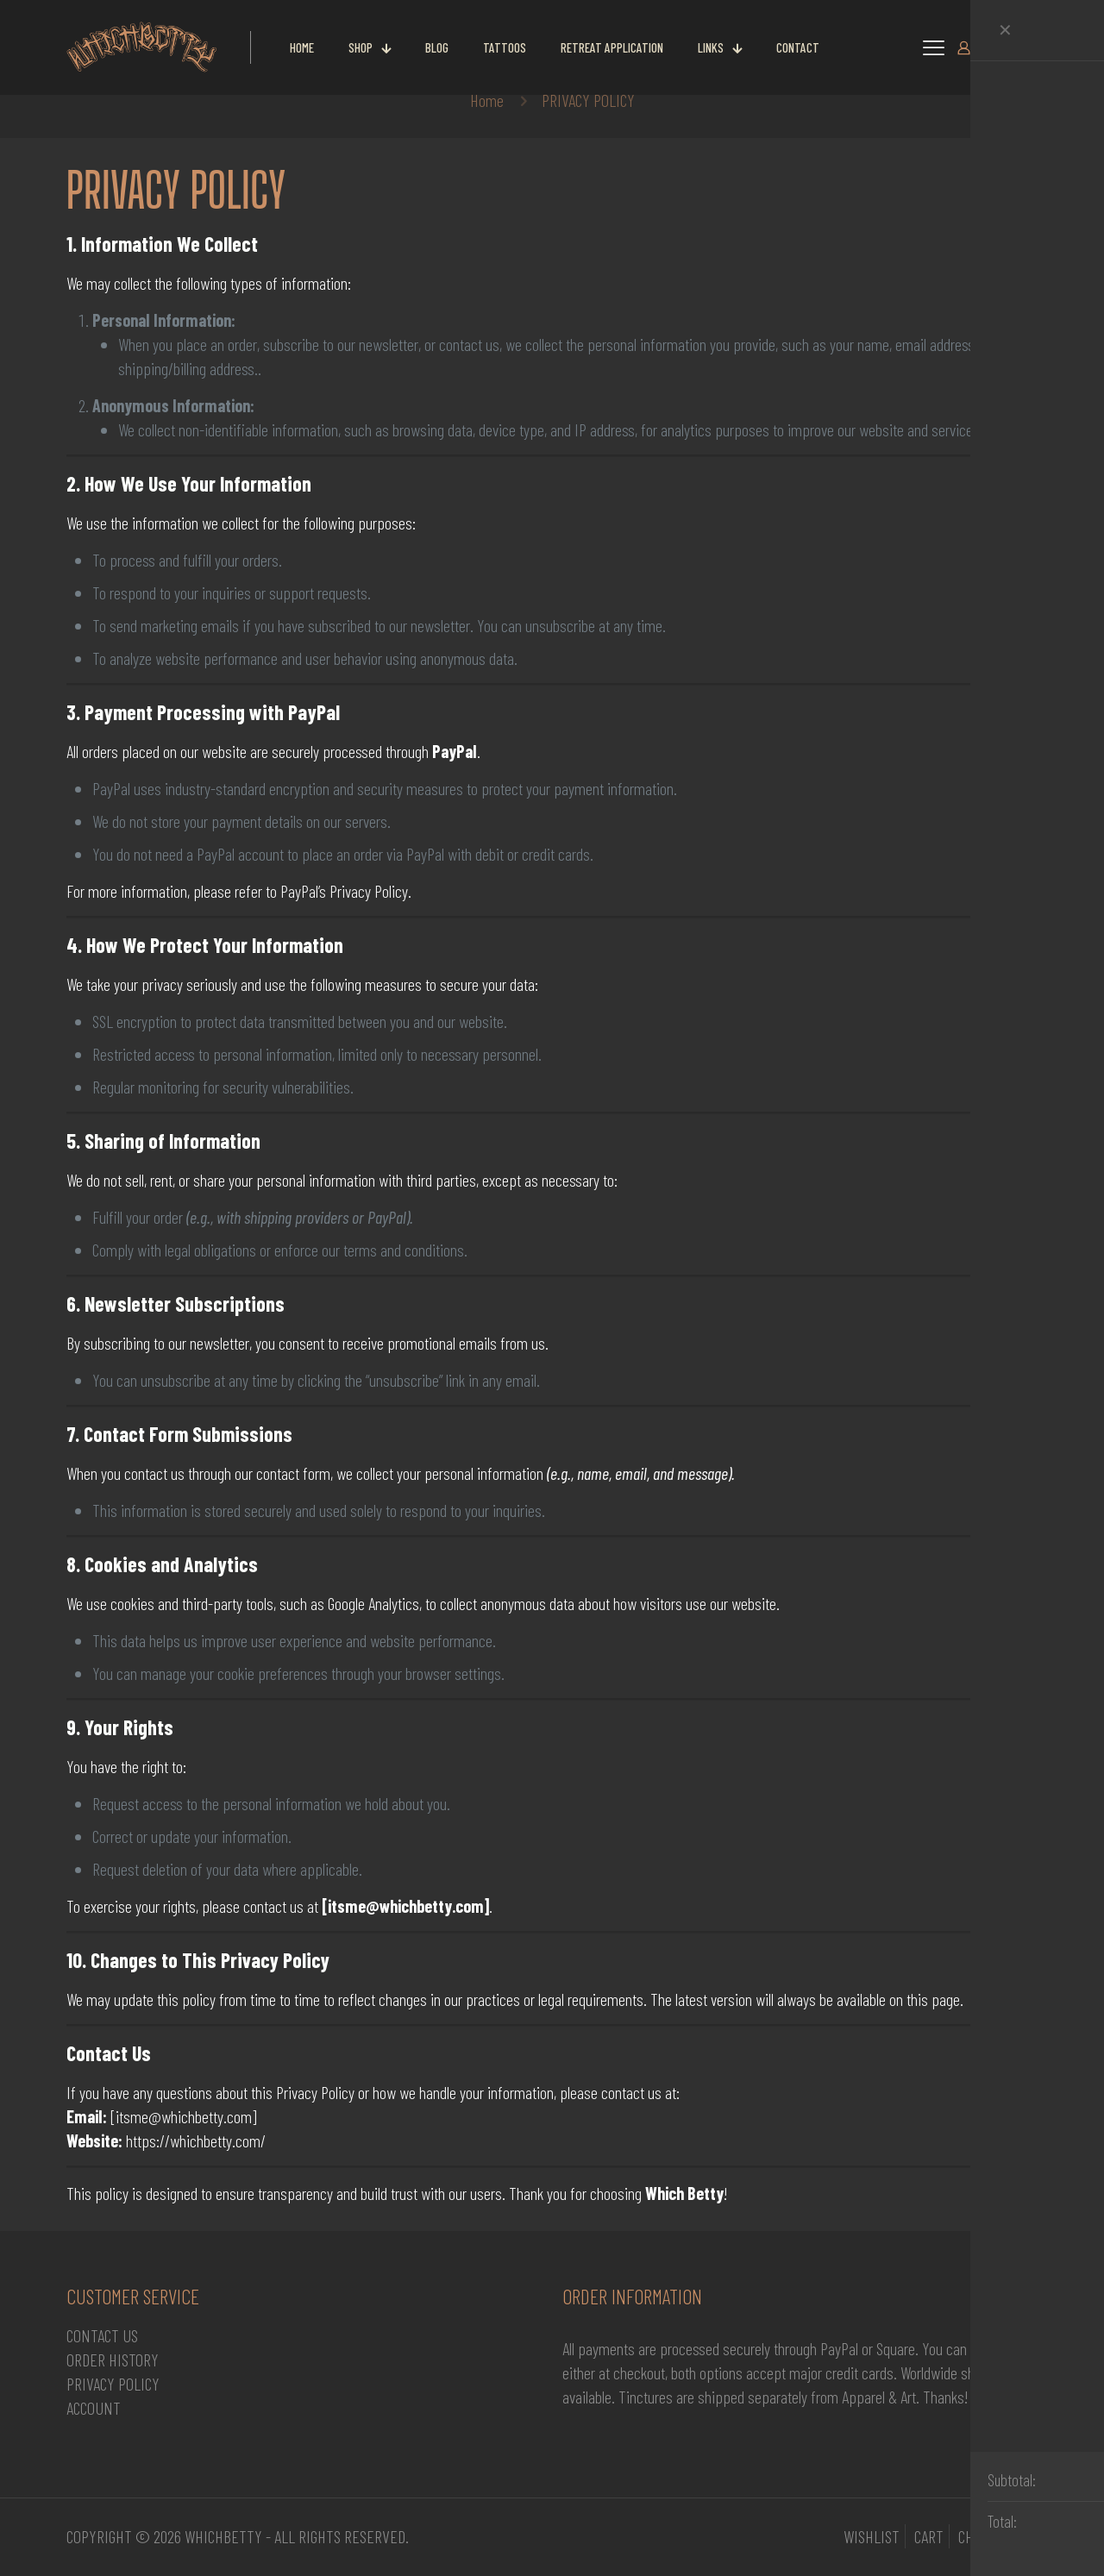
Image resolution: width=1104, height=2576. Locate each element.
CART (929, 2536)
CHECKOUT (989, 2536)
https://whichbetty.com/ (196, 2140)
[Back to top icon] (1021, 2541)
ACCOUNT (93, 2407)
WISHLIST (872, 2536)
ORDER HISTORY (112, 2359)
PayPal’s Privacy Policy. (345, 891)
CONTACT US (102, 2335)
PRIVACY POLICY (113, 2383)
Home (487, 100)
